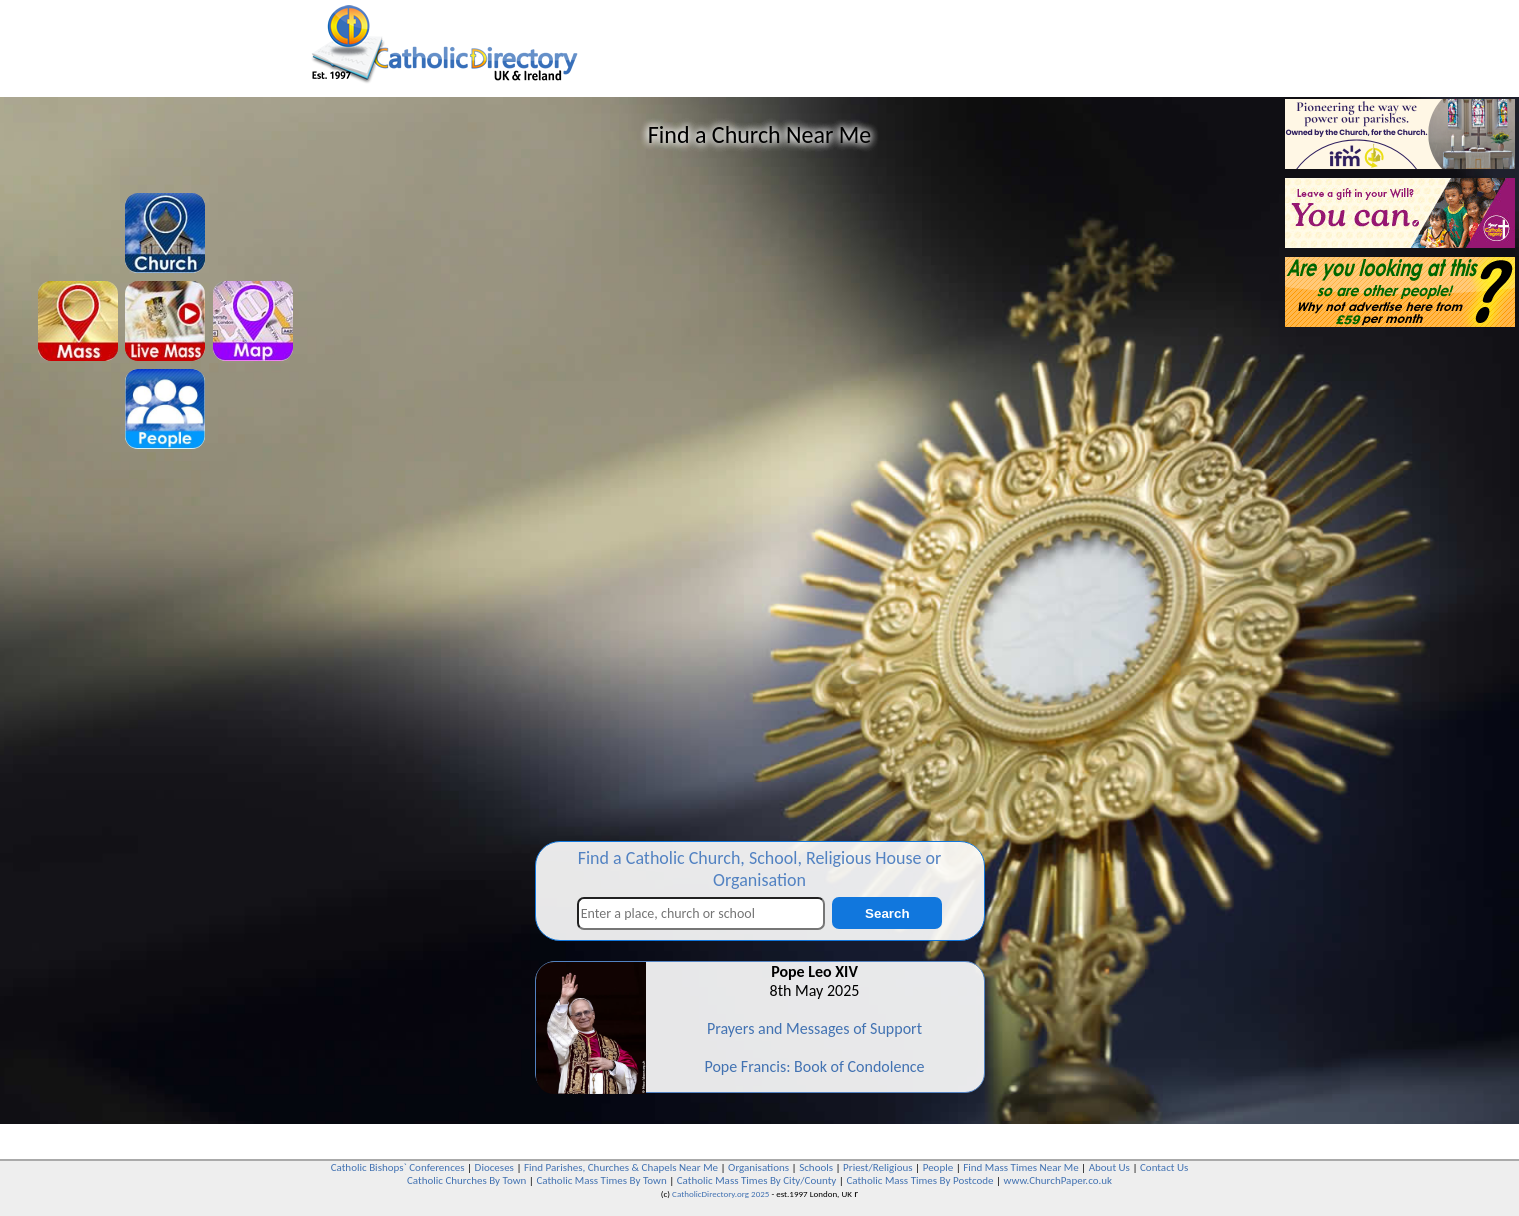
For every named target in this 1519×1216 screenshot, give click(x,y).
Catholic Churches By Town (466, 1180)
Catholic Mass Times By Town (601, 1180)
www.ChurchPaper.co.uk (1058, 1180)
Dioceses (494, 1167)
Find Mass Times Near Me (1020, 1167)
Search (887, 913)
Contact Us (1164, 1167)
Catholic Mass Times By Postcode (919, 1180)
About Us (1109, 1167)
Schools (816, 1167)
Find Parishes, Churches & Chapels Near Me (621, 1167)
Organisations (758, 1167)
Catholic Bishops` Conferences (398, 1167)
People (938, 1167)
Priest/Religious (878, 1167)
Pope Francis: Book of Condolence (814, 1066)
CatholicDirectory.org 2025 (720, 1193)
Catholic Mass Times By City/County (757, 1180)
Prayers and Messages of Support (814, 1028)
